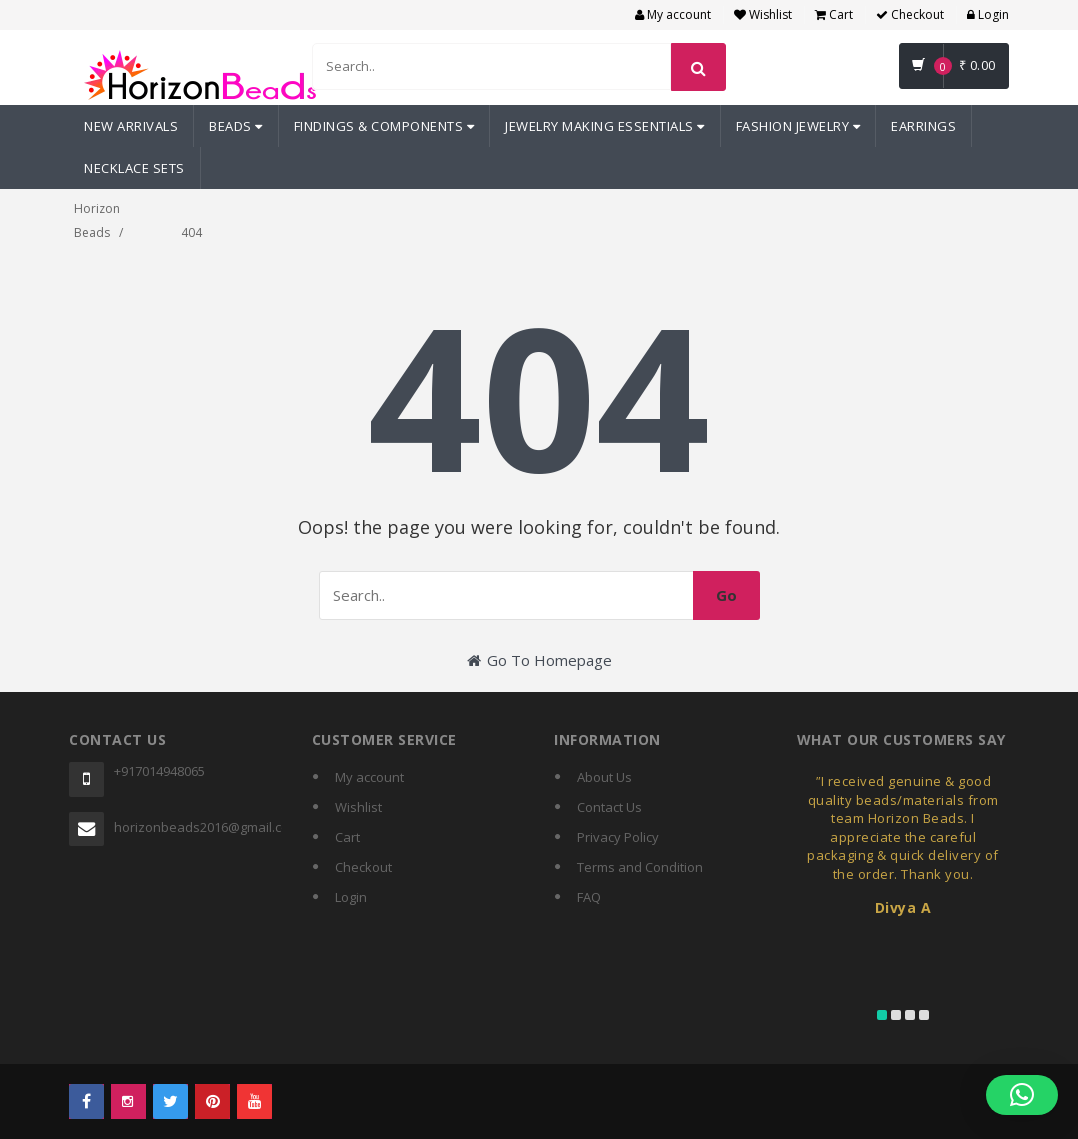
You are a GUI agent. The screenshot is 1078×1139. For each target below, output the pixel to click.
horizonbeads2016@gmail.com (198, 827)
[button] (1022, 1095)
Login (988, 14)
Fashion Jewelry (798, 126)
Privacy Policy (618, 837)
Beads (236, 126)
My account (673, 14)
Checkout (910, 14)
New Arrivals (131, 126)
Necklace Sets (134, 168)
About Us (604, 777)
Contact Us (609, 807)
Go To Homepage (539, 660)
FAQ (589, 897)
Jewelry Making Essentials (605, 126)
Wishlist (763, 14)
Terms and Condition (640, 867)
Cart (834, 14)
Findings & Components (384, 126)
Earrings (923, 126)
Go (726, 595)
